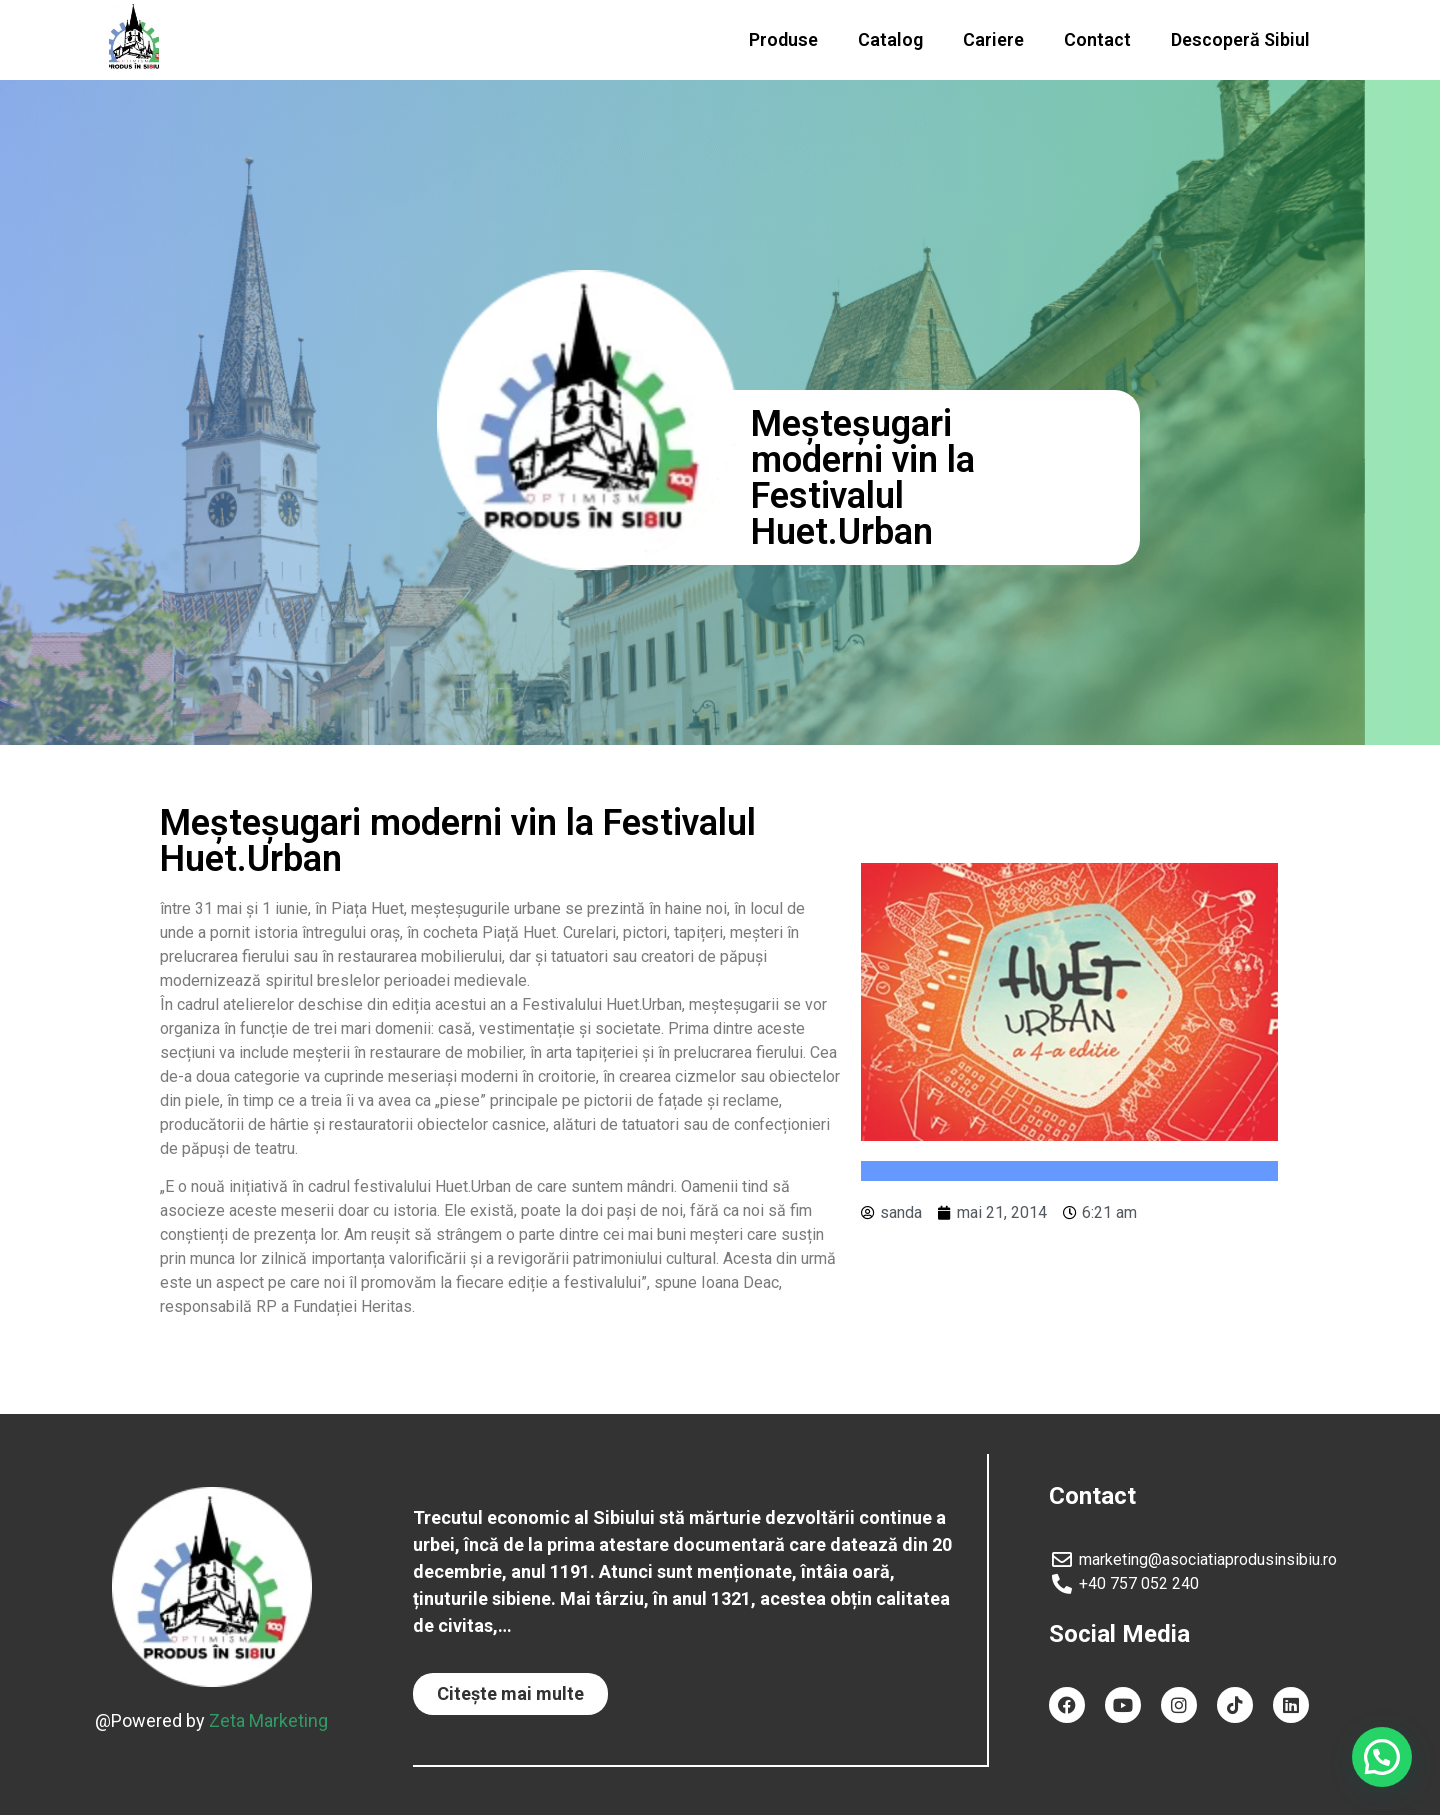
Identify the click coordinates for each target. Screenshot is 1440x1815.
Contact (1097, 39)
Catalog (890, 39)
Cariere (993, 39)
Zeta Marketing (268, 1719)
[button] (510, 1694)
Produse (783, 39)
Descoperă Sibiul (1240, 39)
